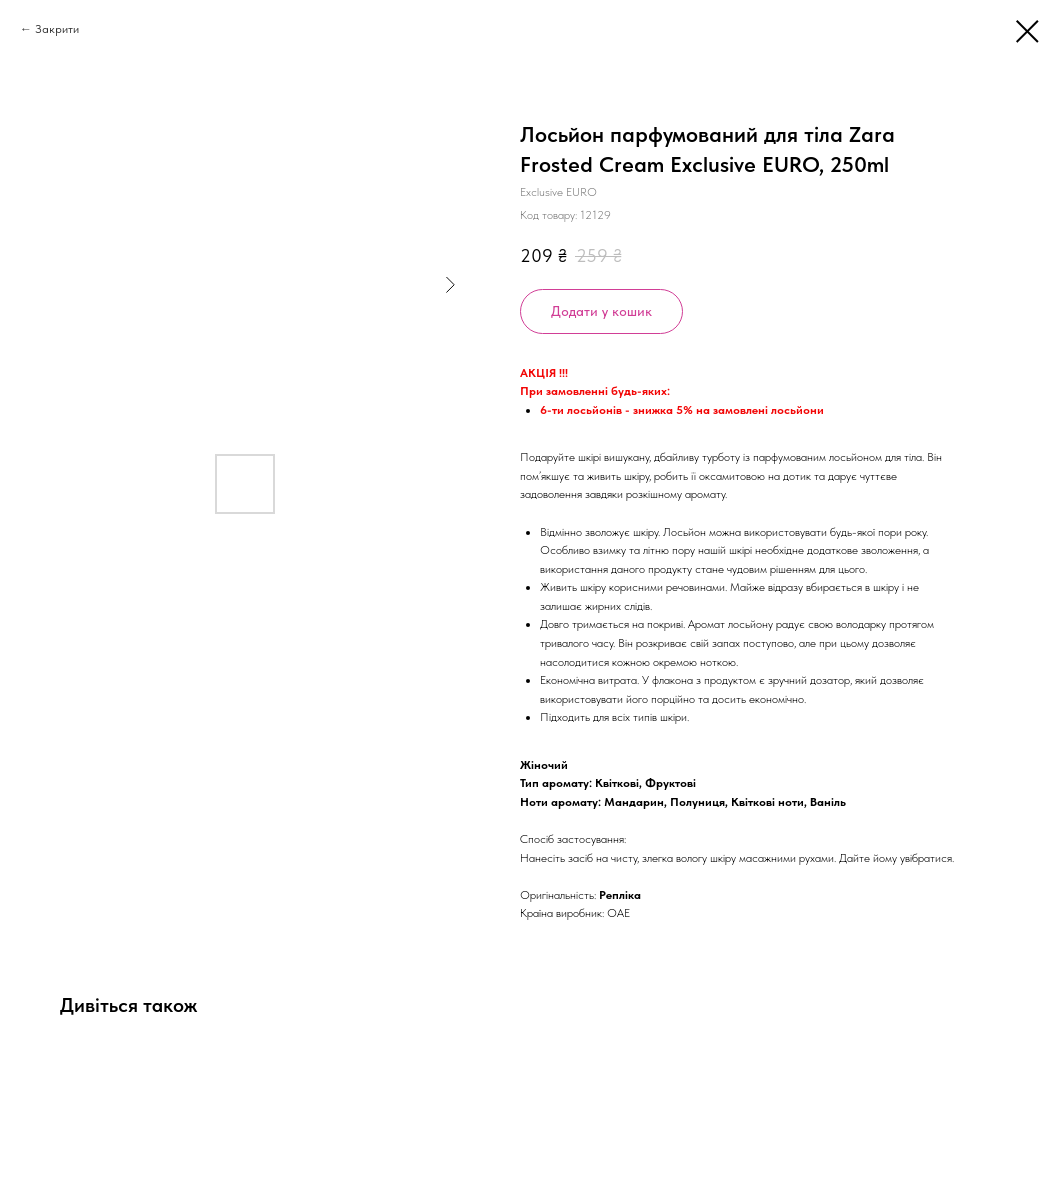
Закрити (57, 29)
